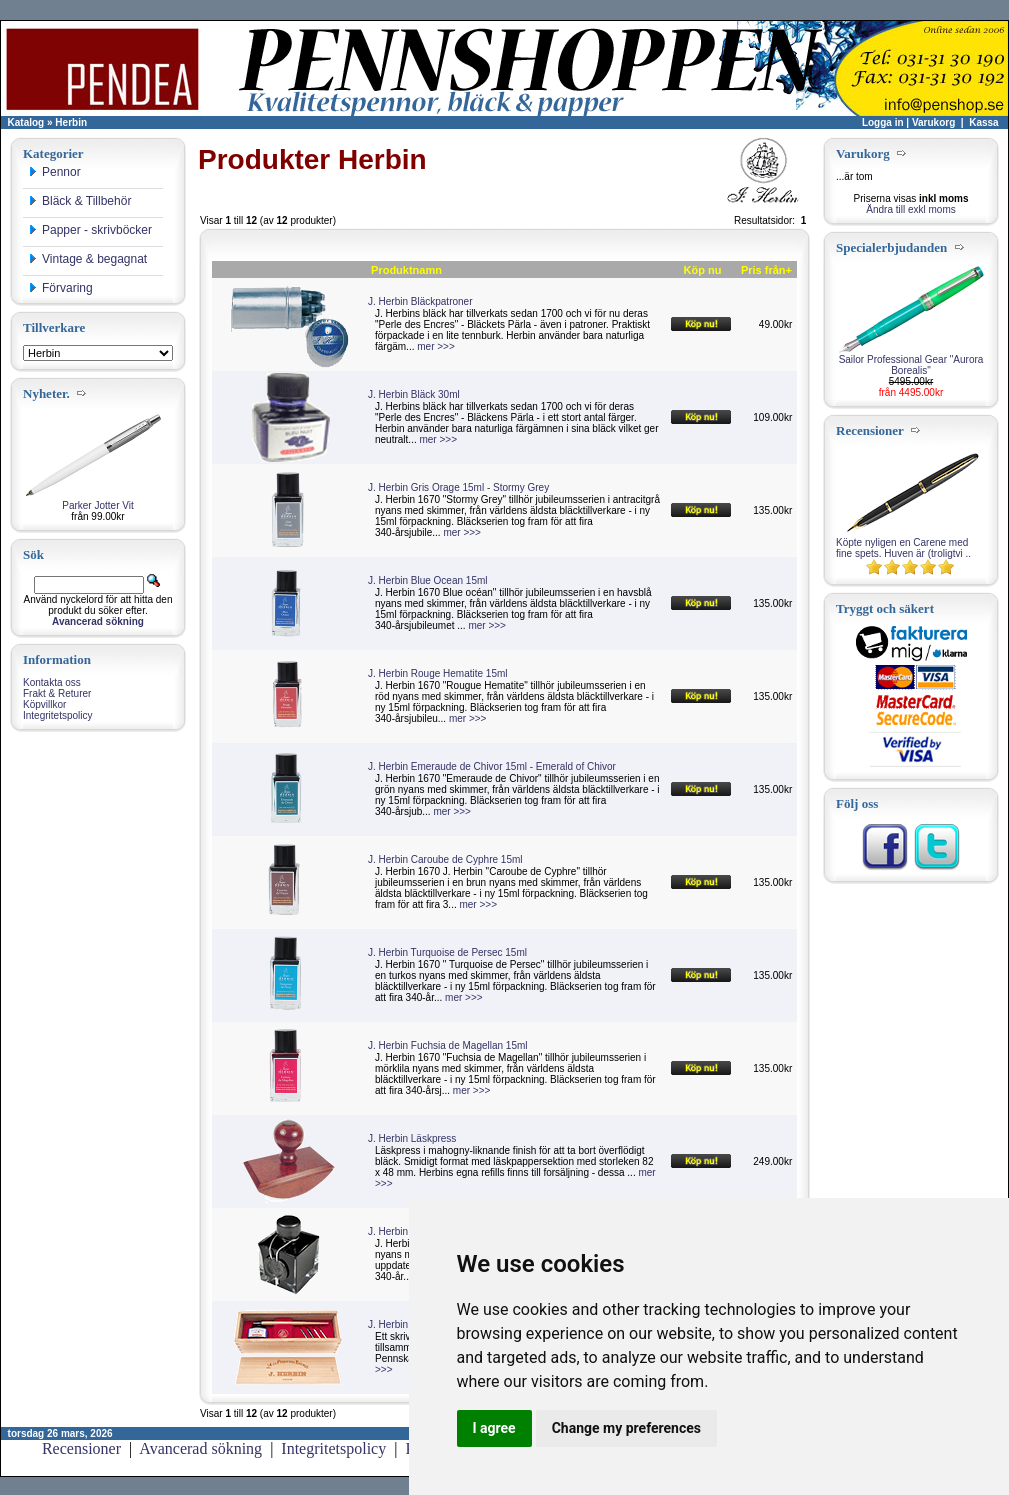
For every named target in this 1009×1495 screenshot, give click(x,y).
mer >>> (436, 346)
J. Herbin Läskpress (412, 1138)
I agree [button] (494, 1428)
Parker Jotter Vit (98, 505)
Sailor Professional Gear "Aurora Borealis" (911, 365)
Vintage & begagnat (87, 259)
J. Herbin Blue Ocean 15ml (428, 580)
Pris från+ (766, 270)
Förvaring (60, 288)
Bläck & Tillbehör (79, 201)
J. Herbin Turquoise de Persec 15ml (447, 952)
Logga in (883, 122)
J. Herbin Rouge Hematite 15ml (438, 673)
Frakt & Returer (57, 693)
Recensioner (81, 1448)
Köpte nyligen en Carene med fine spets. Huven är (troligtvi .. (903, 548)
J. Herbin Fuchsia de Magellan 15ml (448, 1045)
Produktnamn (406, 270)
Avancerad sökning (200, 1448)
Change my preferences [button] (626, 1428)
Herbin (71, 122)
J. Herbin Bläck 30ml (414, 394)
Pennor (54, 172)
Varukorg (933, 122)
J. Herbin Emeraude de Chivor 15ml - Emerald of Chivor (492, 766)
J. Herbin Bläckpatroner (420, 301)
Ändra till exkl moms (910, 209)
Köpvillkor (44, 704)
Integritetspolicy (57, 715)
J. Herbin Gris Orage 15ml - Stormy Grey (458, 487)
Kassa (983, 122)
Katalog (26, 122)
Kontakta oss (52, 682)
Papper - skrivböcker (90, 230)
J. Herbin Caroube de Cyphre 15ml (445, 859)
